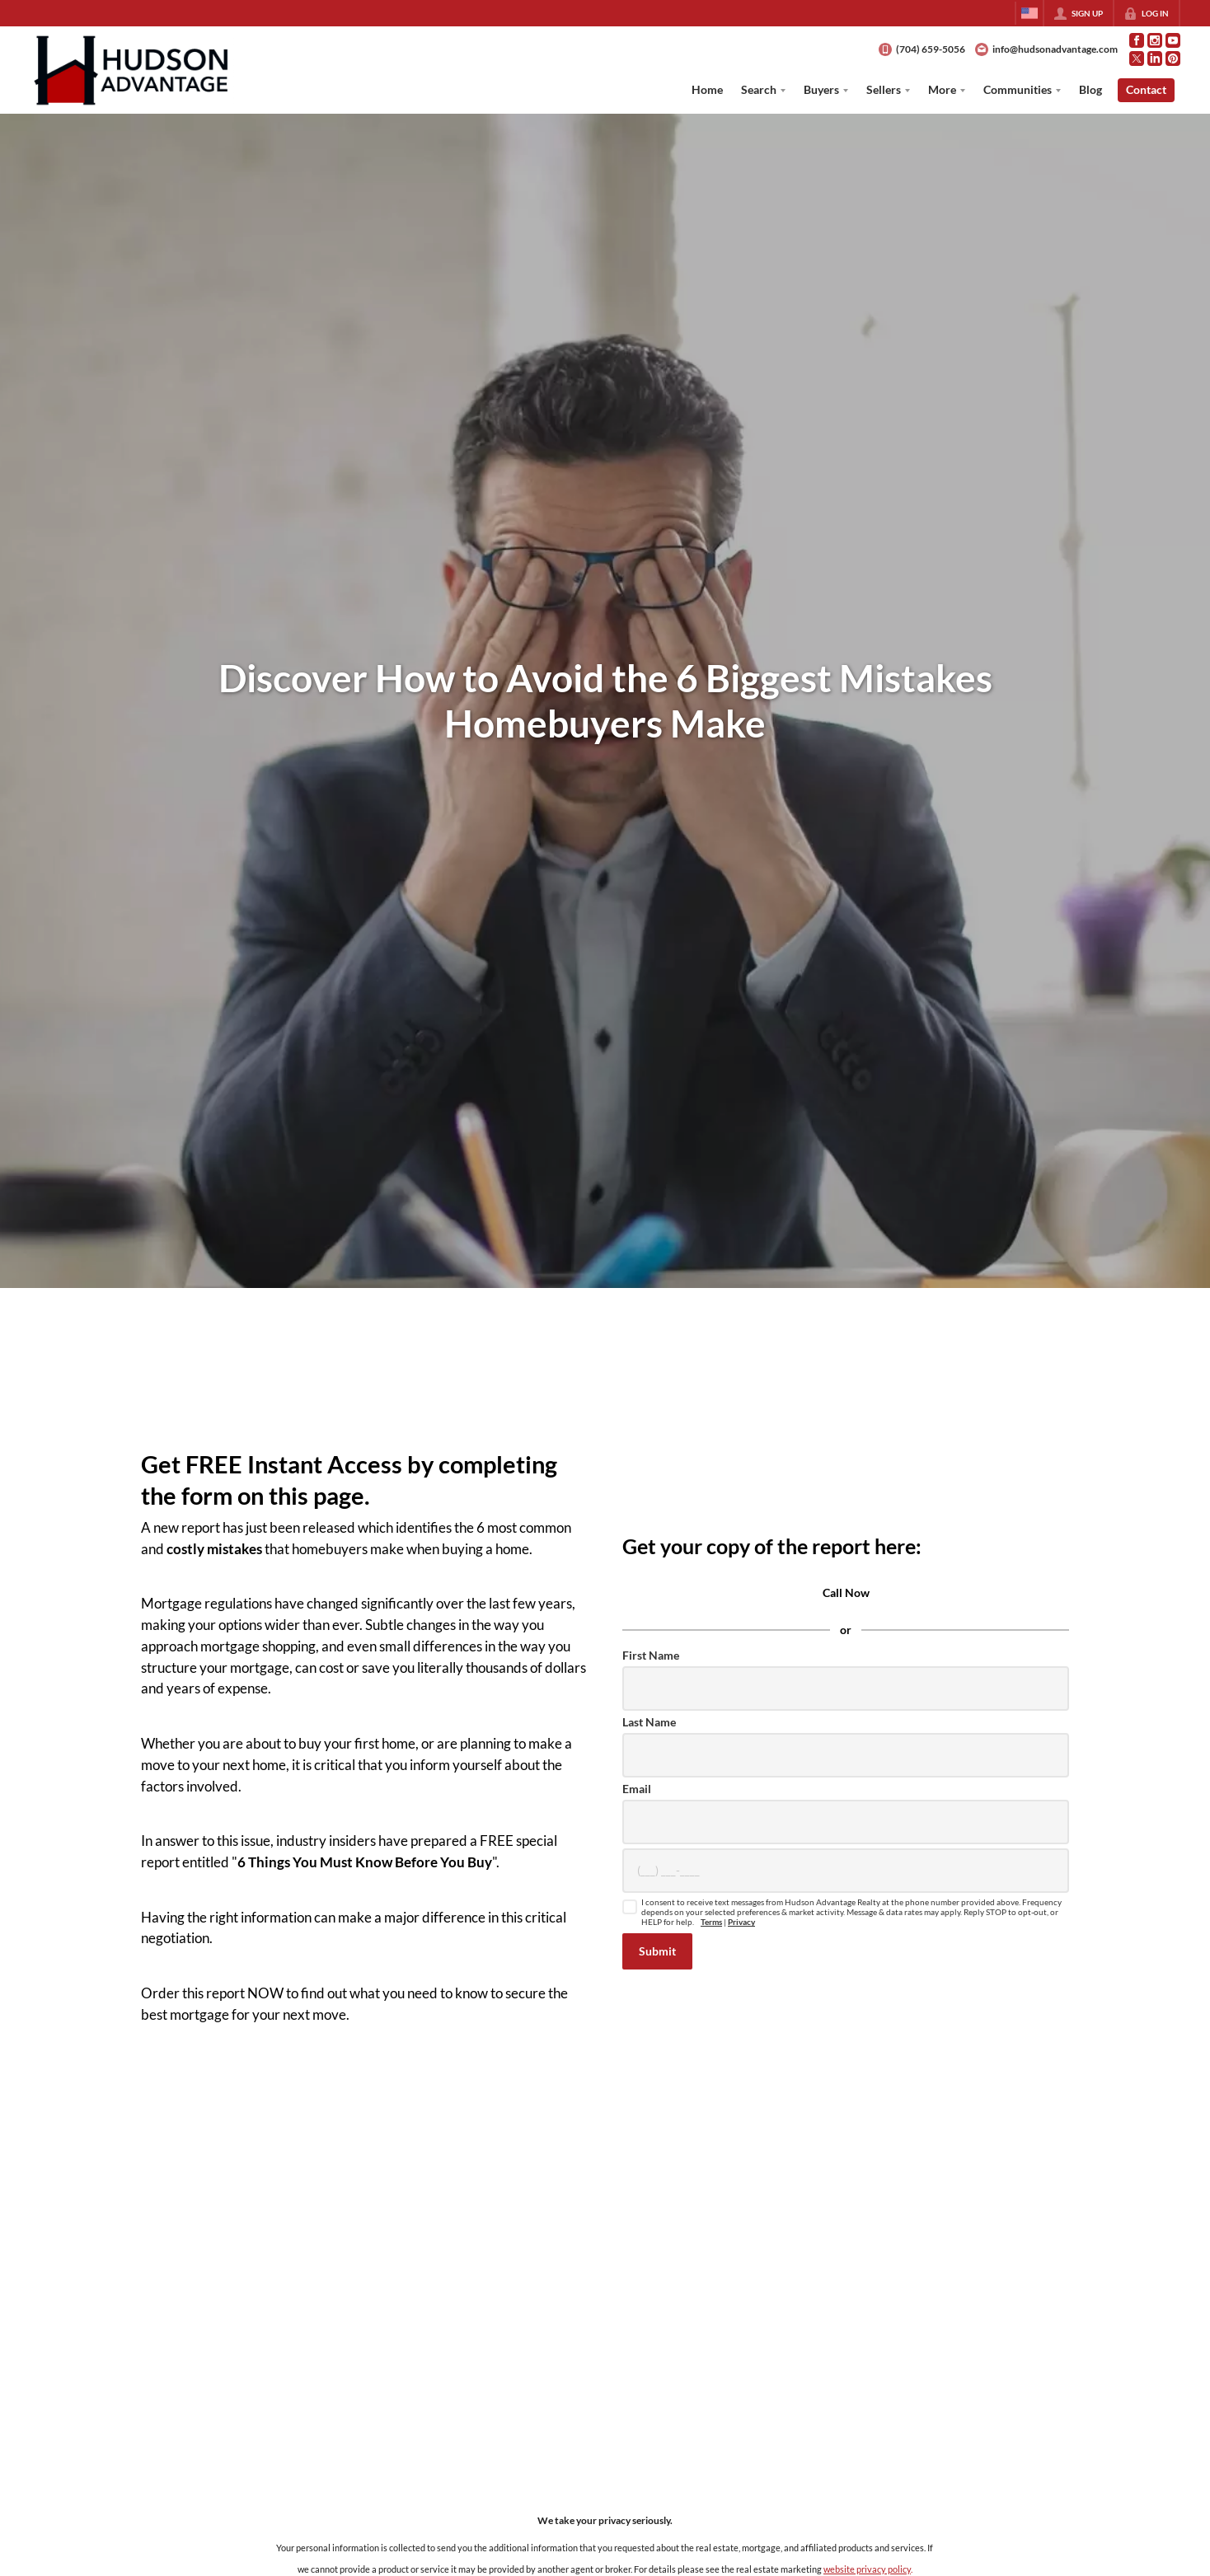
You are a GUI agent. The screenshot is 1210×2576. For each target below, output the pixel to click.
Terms (711, 1922)
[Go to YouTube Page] (1172, 40)
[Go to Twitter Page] (1136, 58)
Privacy (741, 1922)
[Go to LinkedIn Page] (1154, 58)
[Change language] (1029, 13)
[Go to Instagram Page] (1154, 40)
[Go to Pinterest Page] (1172, 58)
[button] (657, 1951)
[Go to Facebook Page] (1136, 40)
